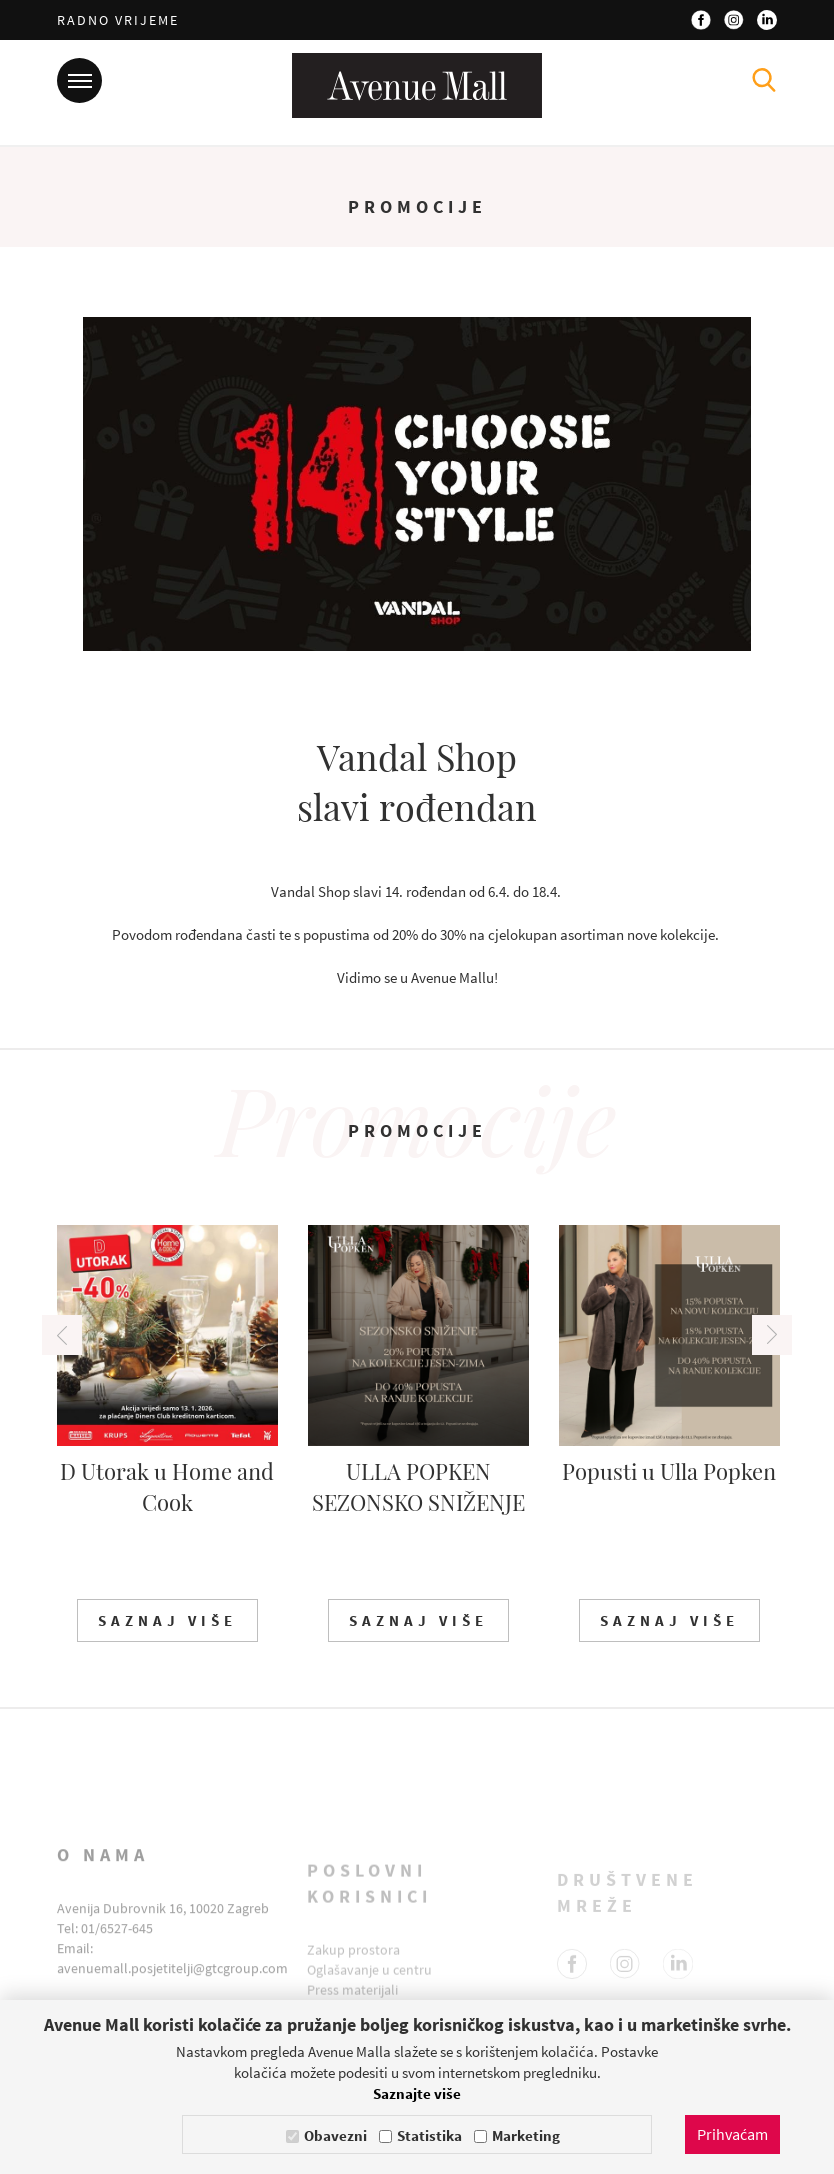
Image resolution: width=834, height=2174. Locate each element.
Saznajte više (417, 2093)
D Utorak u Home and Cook (167, 1486)
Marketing (526, 2135)
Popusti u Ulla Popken (669, 1471)
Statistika (429, 2135)
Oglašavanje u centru (369, 1985)
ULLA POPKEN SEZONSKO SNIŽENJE (418, 1486)
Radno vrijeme (118, 20)
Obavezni (335, 2135)
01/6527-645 (117, 1950)
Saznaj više (167, 1620)
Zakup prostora (353, 1965)
